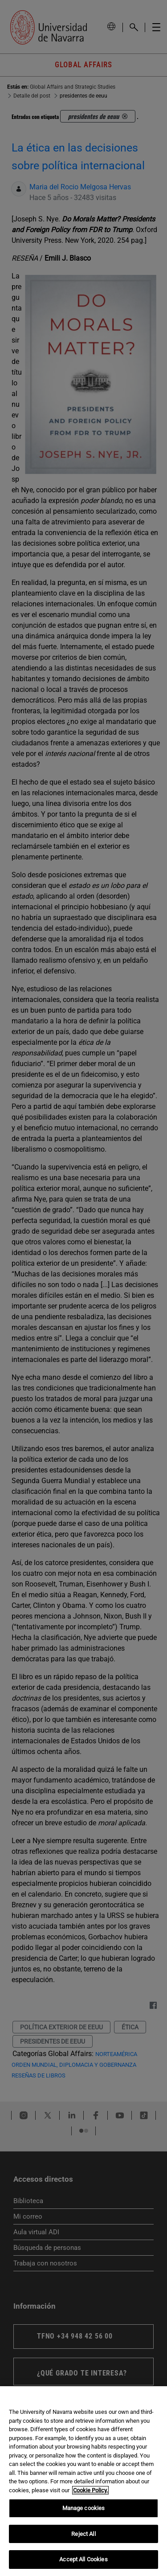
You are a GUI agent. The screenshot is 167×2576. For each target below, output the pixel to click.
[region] (83, 2481)
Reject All (83, 2534)
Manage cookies (83, 2508)
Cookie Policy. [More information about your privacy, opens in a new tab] (90, 2490)
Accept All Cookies (83, 2559)
